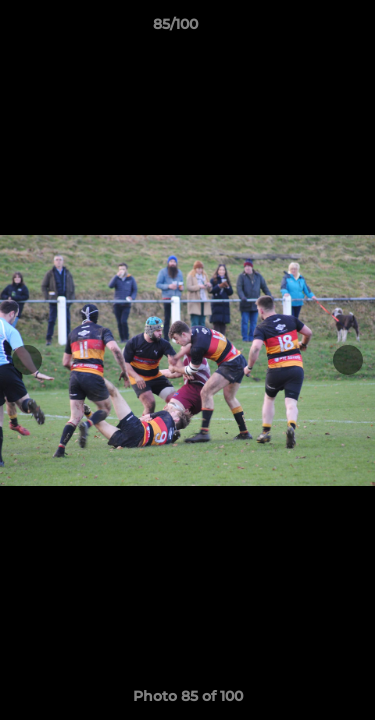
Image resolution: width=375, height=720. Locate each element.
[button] (303, 29)
